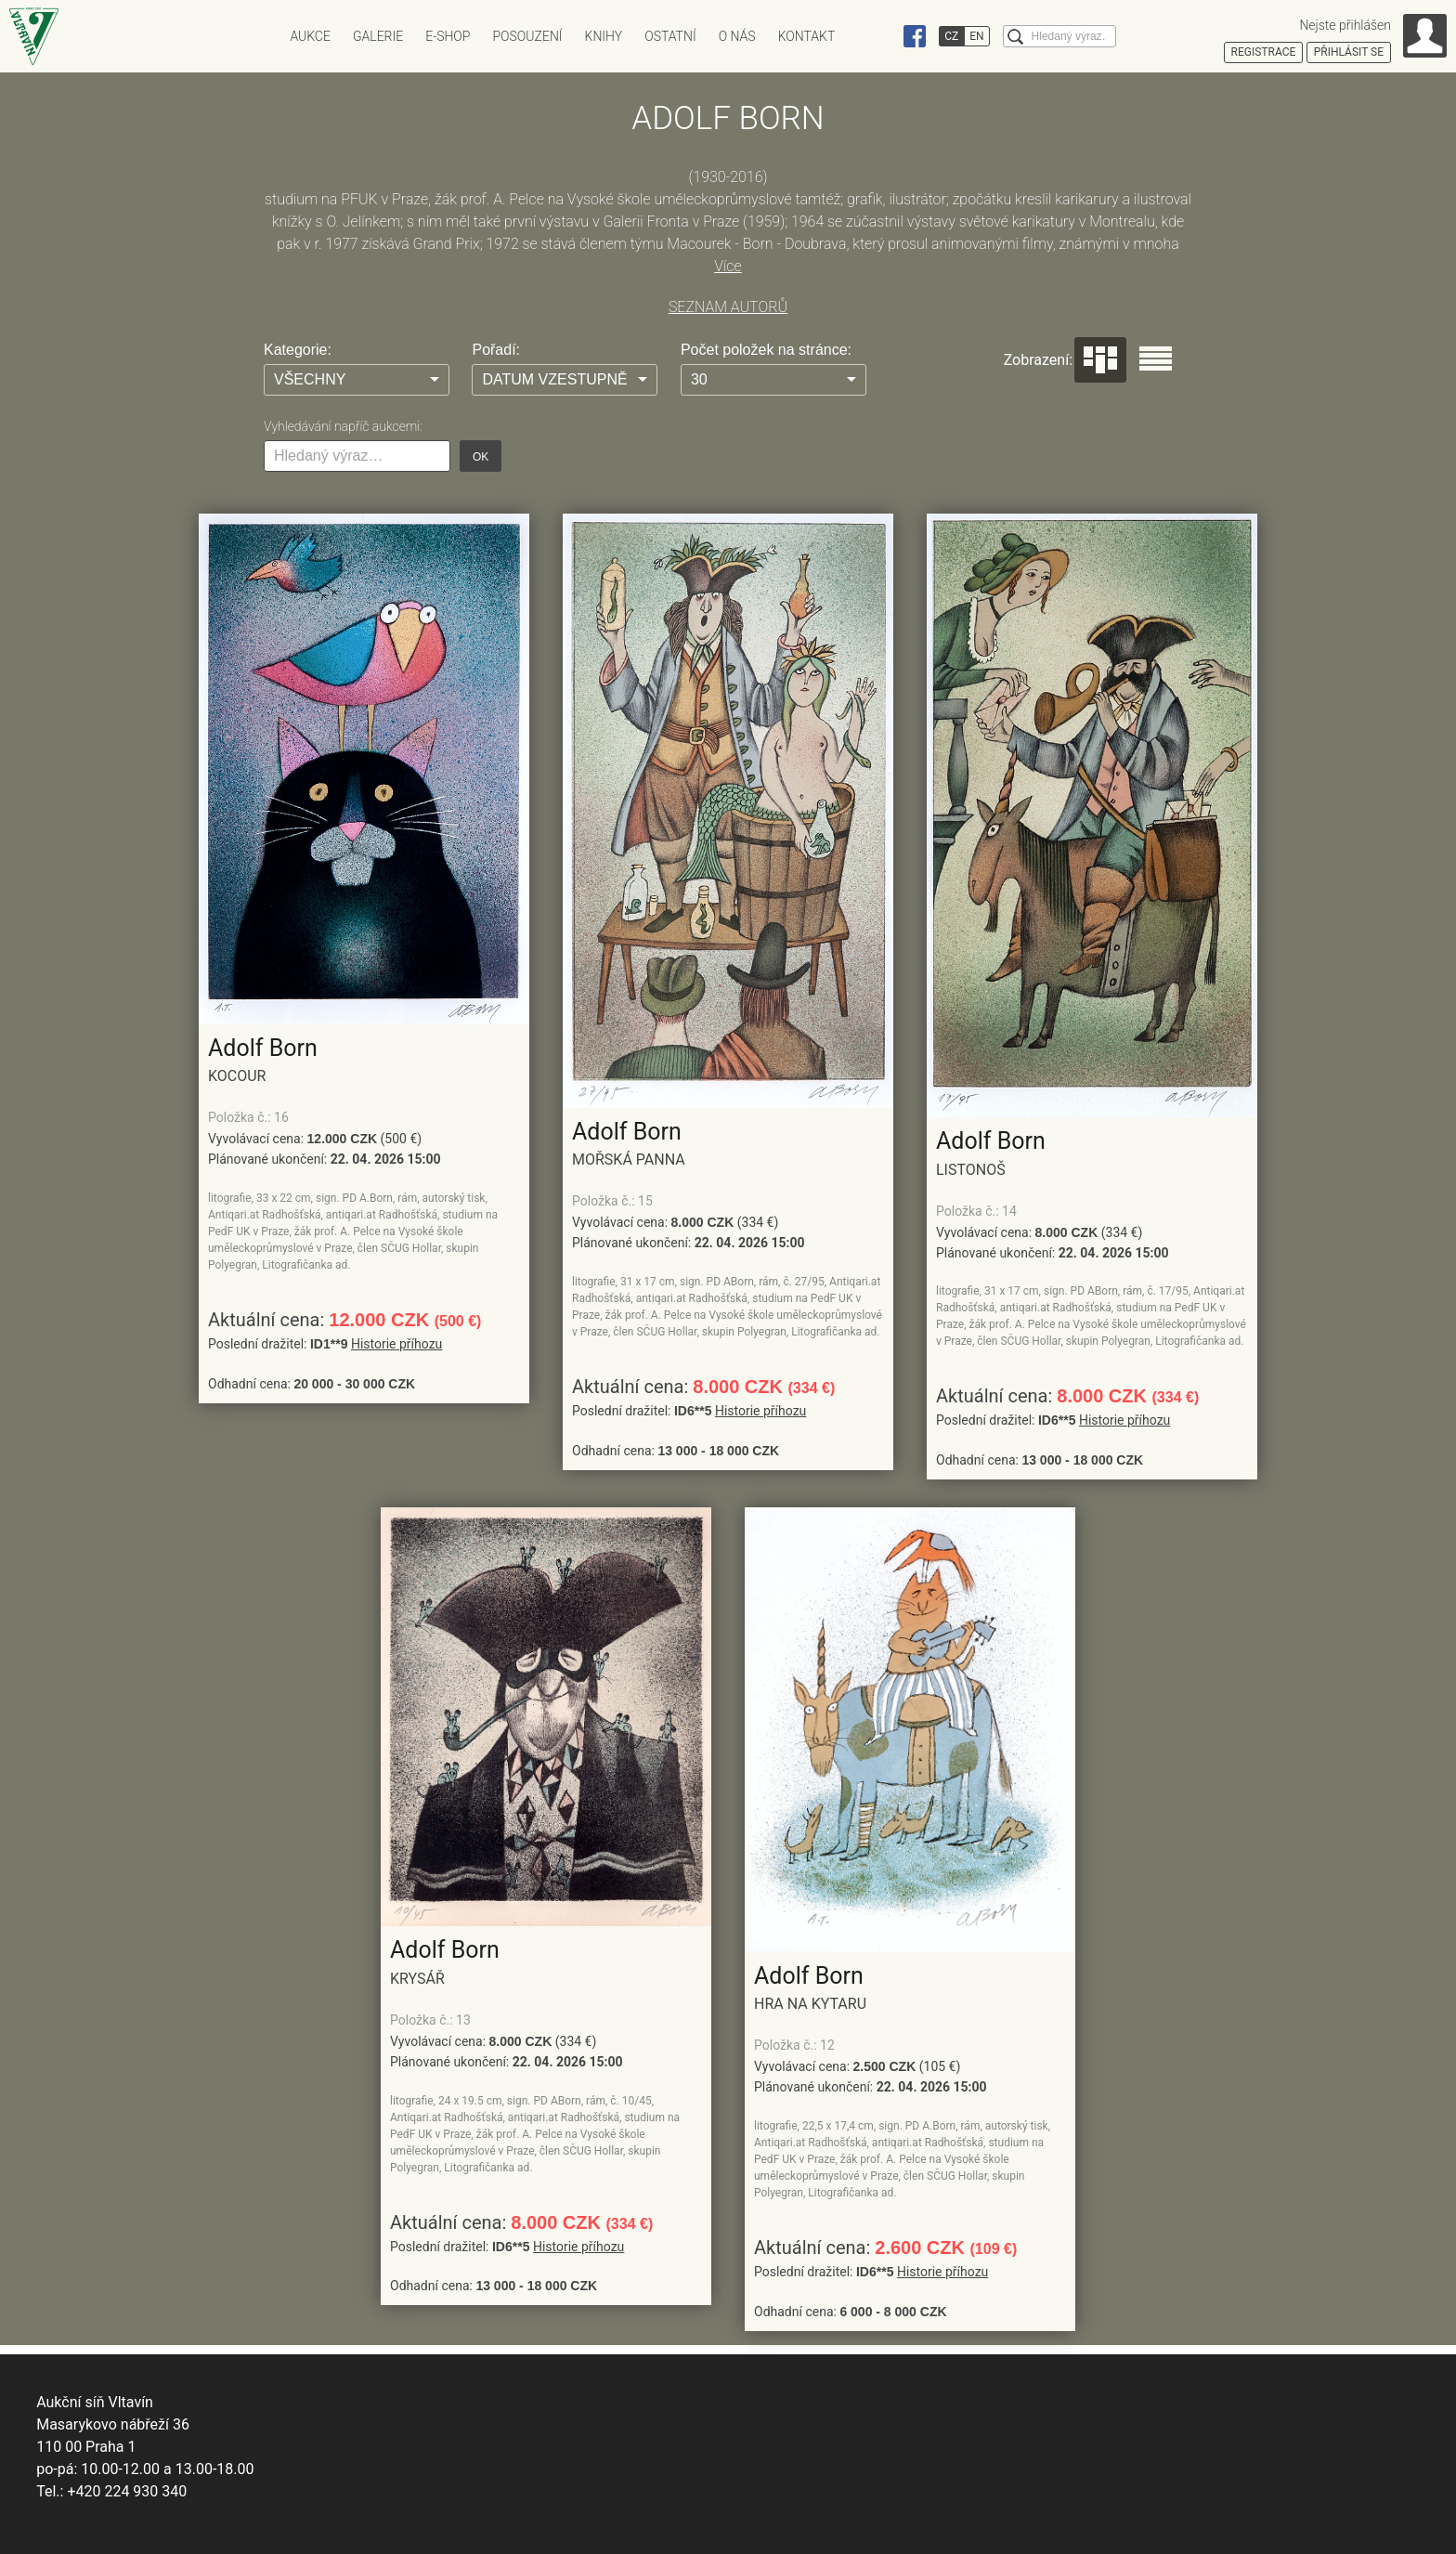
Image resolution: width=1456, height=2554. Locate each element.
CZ (951, 36)
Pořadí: (496, 350)
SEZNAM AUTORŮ (728, 307)
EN (976, 36)
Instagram (879, 36)
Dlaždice (1100, 359)
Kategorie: (298, 350)
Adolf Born (263, 1048)
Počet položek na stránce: (766, 350)
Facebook (915, 36)
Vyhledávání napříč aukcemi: (343, 426)
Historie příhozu (396, 1343)
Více (727, 266)
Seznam (1155, 358)
